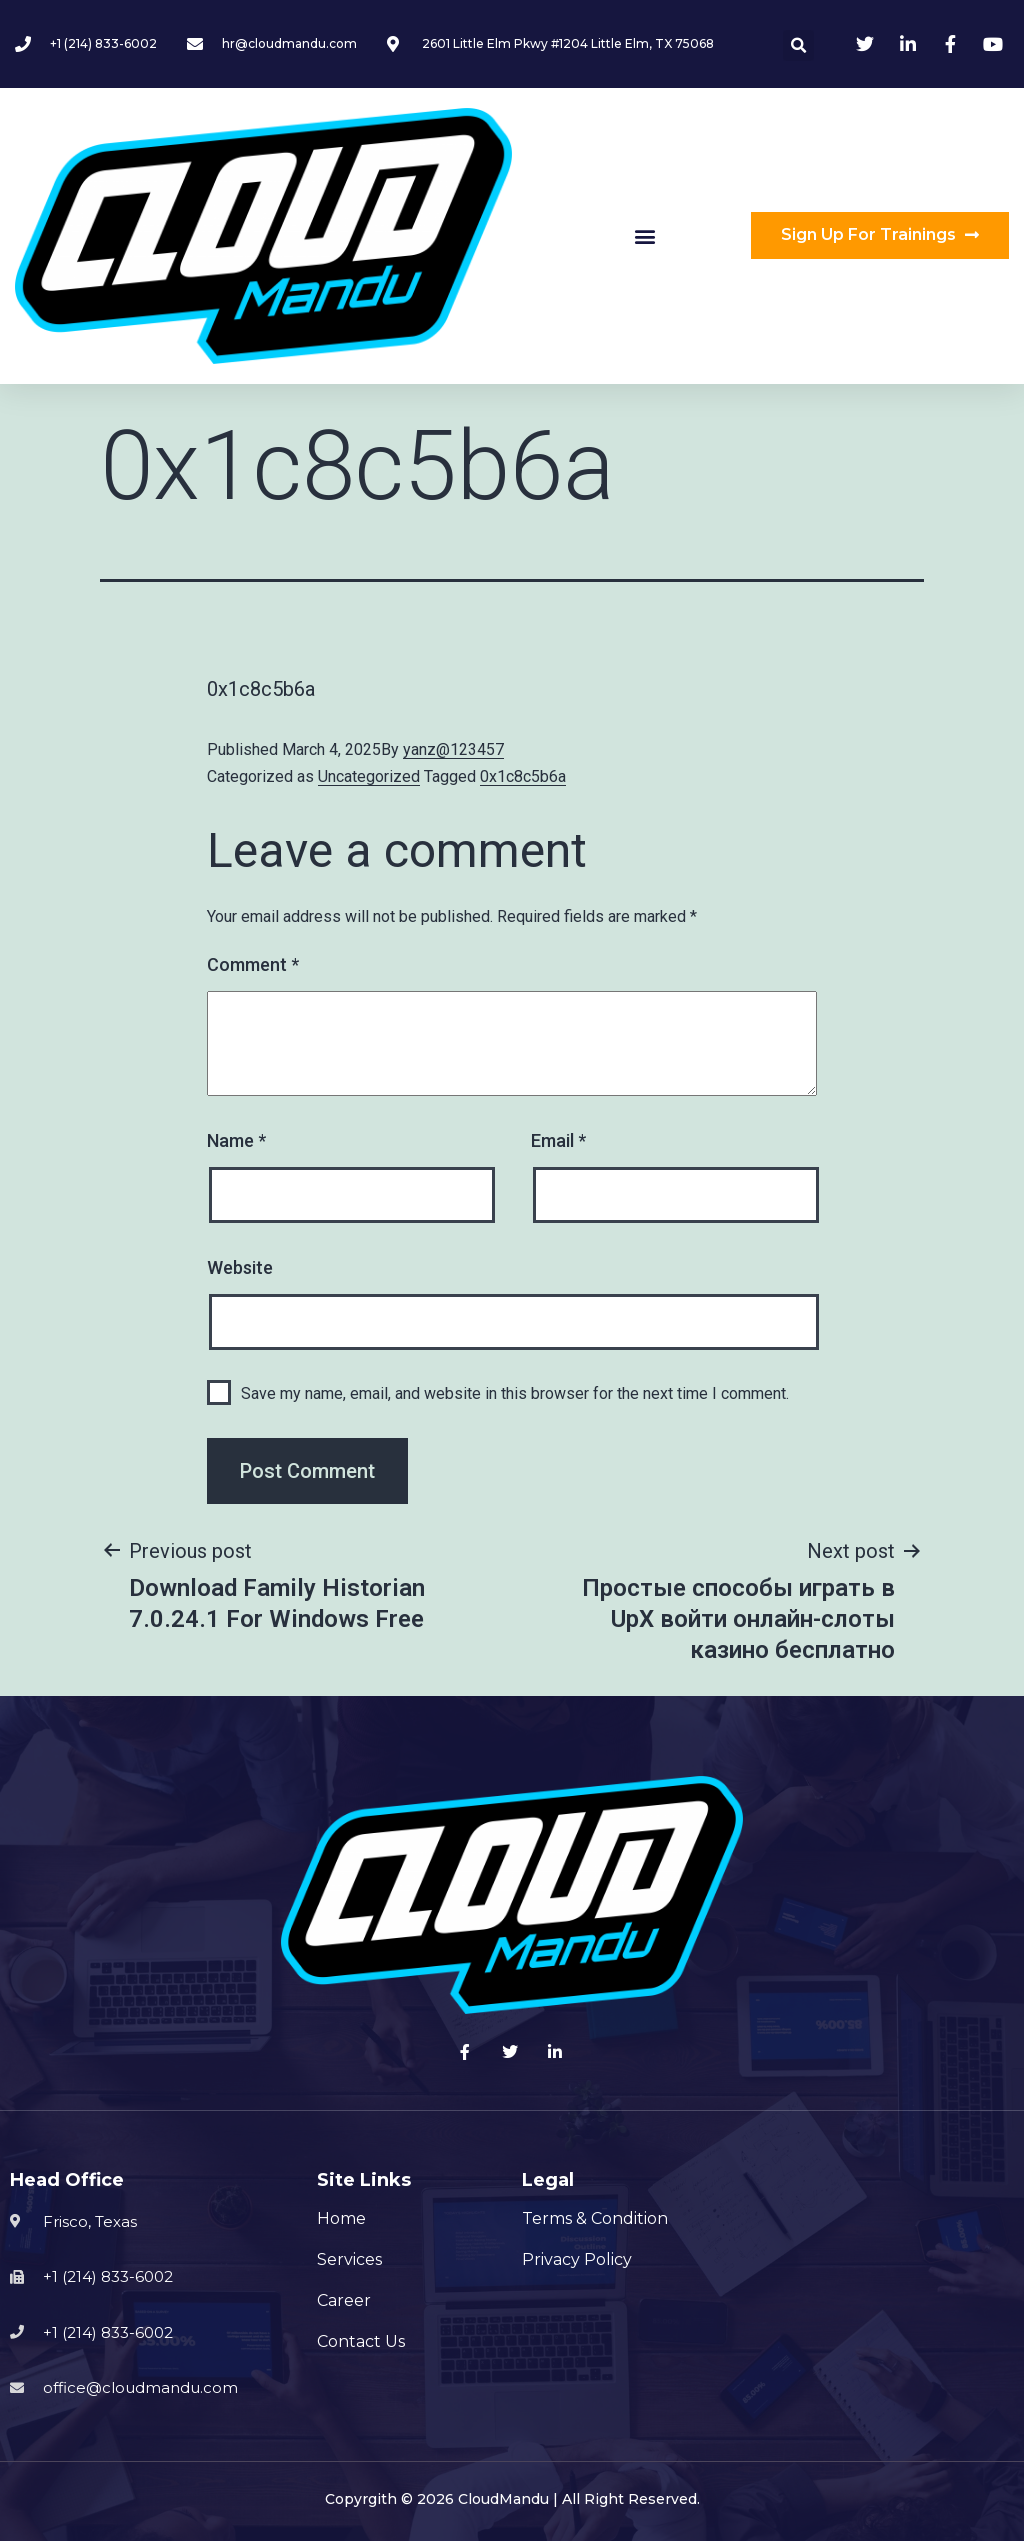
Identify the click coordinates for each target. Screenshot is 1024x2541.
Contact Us (361, 2341)
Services (349, 2259)
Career (344, 2300)
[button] (644, 235)
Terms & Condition (595, 2218)
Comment (253, 964)
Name (236, 1140)
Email (558, 1140)
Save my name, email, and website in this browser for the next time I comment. (515, 1393)
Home (341, 2218)
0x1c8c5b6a (523, 776)
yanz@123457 (453, 749)
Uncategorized (369, 776)
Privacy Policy (577, 2259)
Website (240, 1267)
